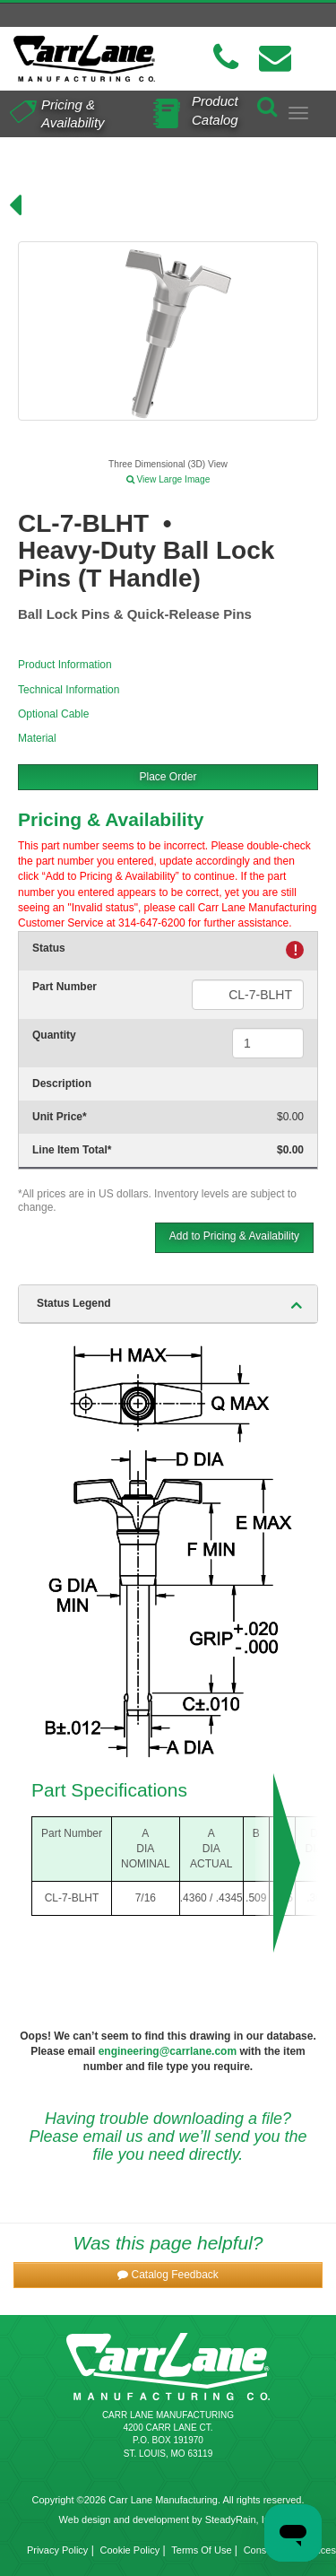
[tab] (168, 1304)
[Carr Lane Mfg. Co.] (84, 58)
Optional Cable (53, 714)
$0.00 (290, 1116)
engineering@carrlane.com (168, 2051)
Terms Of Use (201, 2550)
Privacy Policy (57, 2550)
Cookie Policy (130, 2550)
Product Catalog (215, 109)
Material (37, 738)
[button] (168, 2275)
